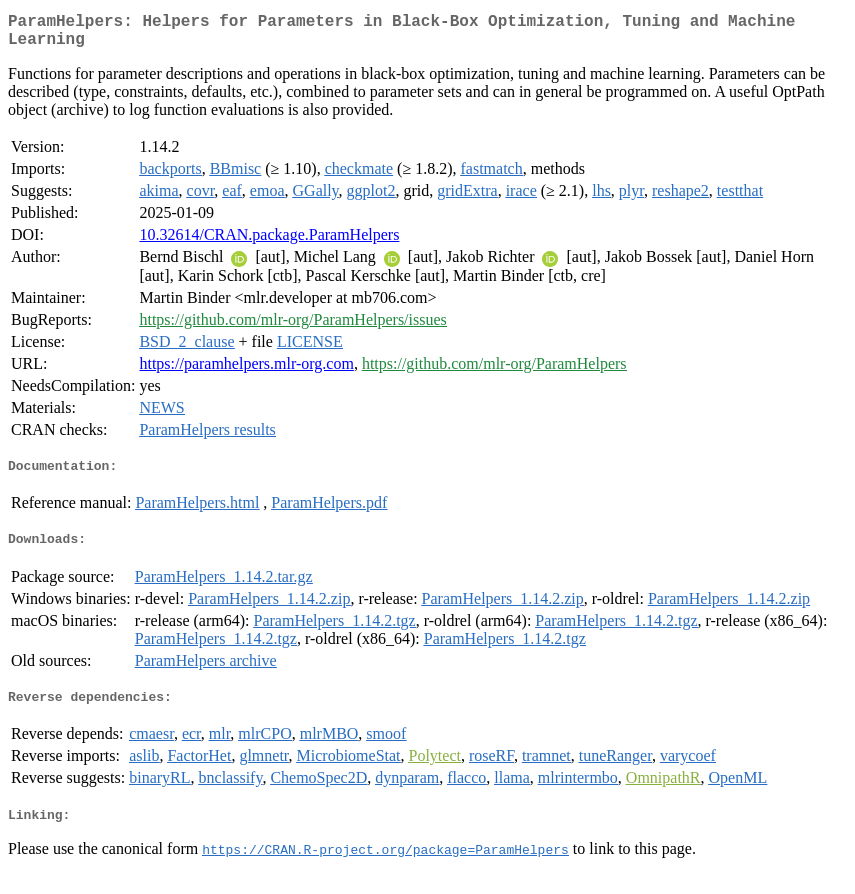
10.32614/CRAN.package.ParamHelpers (269, 242)
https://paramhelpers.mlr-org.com (246, 371)
